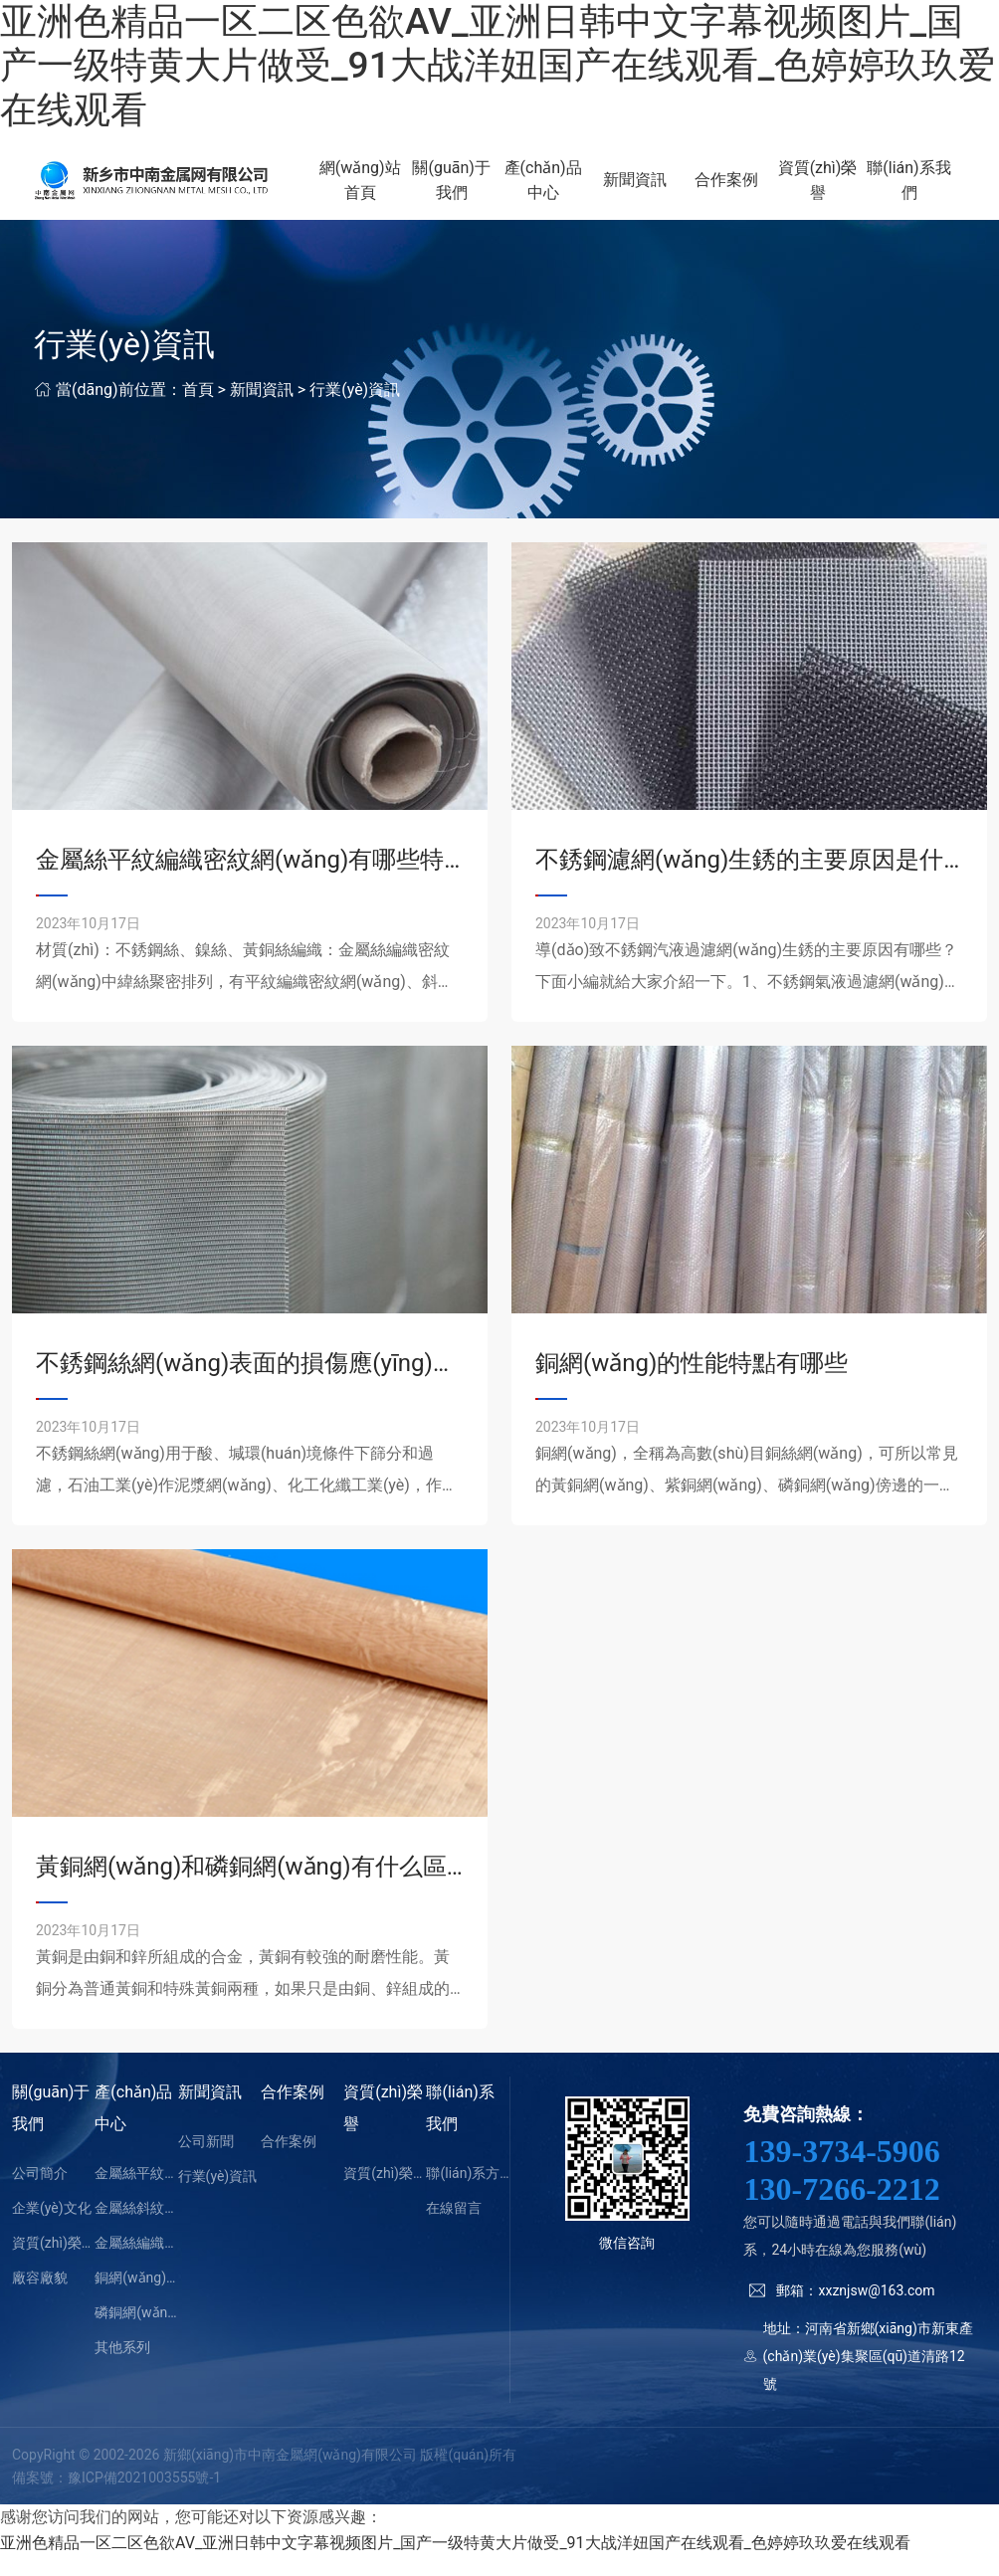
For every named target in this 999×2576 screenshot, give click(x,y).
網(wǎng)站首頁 (400, 190)
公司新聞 (206, 2162)
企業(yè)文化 (52, 2229)
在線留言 (454, 2229)
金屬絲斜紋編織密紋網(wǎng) (136, 2229)
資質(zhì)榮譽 (827, 190)
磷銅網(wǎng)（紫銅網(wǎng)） (136, 2333)
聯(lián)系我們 (911, 190)
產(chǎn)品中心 (570, 190)
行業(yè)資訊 (354, 409)
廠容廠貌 (40, 2298)
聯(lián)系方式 (467, 2194)
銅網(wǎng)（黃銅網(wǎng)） (136, 2298)
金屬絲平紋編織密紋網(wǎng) (136, 2194)
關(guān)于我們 (484, 190)
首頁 (198, 409)
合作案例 (741, 190)
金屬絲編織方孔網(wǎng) (136, 2264)
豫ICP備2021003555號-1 (144, 2497)
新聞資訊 (656, 190)
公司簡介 (40, 2194)
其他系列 (122, 2368)
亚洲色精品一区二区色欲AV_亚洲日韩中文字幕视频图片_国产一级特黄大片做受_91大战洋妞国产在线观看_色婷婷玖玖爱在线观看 (497, 65)
